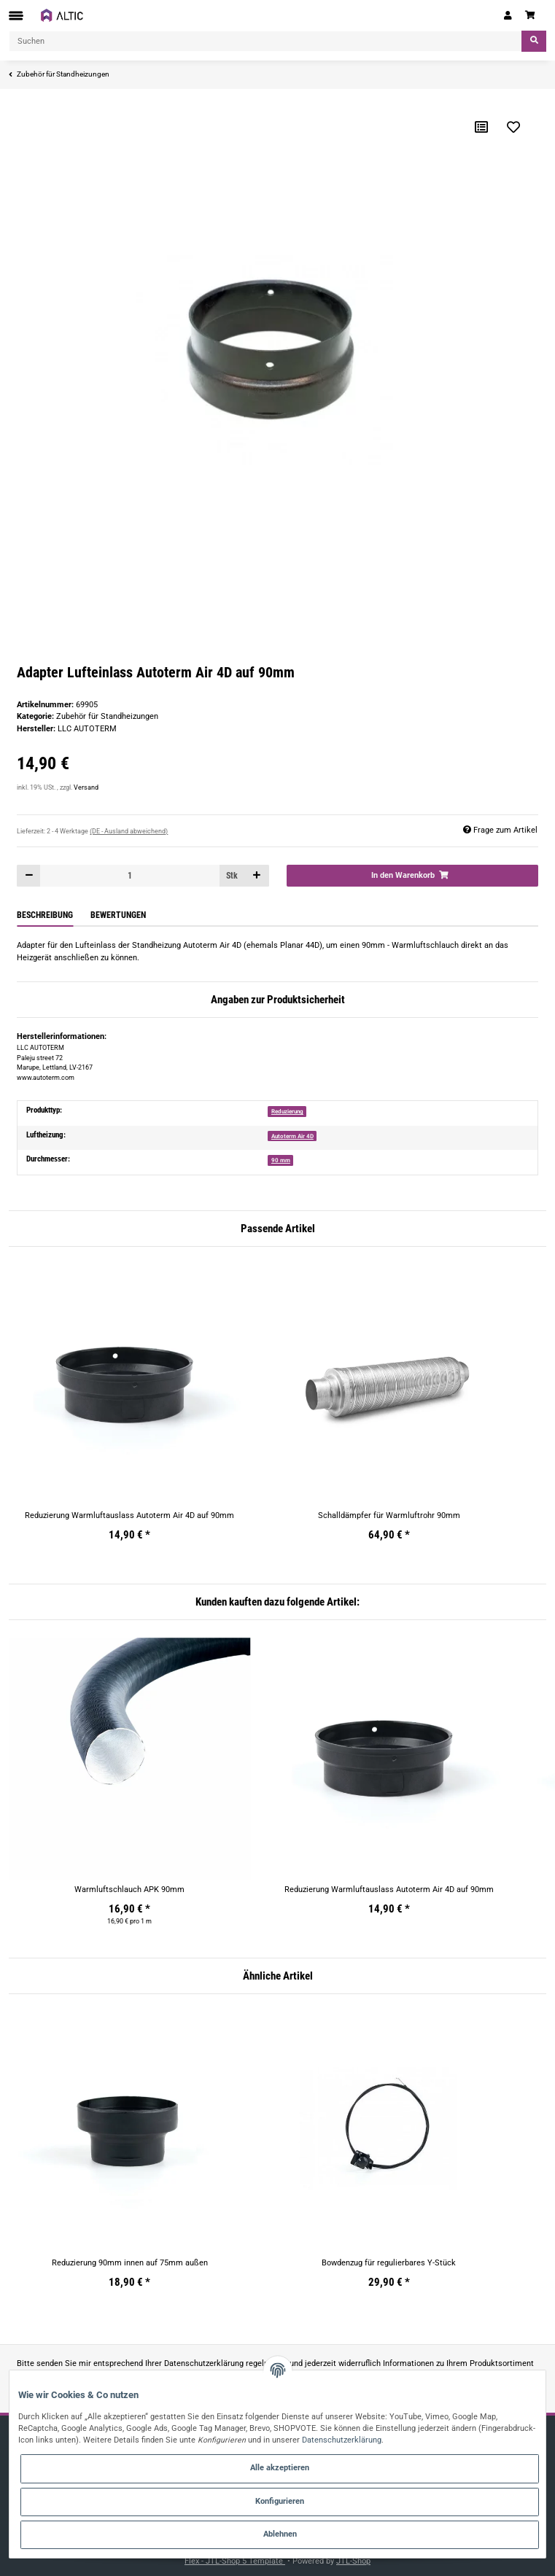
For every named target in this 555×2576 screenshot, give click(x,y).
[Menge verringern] (29, 875)
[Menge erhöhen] (257, 875)
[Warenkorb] (532, 15)
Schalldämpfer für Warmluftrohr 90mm (389, 1515)
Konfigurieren (279, 2501)
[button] (508, 15)
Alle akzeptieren (279, 2467)
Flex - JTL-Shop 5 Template (235, 2561)
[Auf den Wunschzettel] (513, 127)
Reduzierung (287, 1111)
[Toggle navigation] (16, 16)
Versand (86, 787)
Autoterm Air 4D (292, 1136)
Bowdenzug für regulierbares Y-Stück (389, 2263)
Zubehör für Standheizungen (107, 716)
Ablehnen (280, 2534)
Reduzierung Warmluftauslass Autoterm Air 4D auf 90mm (129, 1515)
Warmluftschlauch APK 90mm (129, 1889)
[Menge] (129, 875)
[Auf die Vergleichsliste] (481, 127)
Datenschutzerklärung (204, 2363)
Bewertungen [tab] (118, 915)
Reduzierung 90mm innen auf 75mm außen (130, 2263)
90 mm (280, 1160)
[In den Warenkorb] (412, 875)
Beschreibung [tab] (45, 915)
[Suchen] (265, 41)
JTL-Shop (353, 2561)
